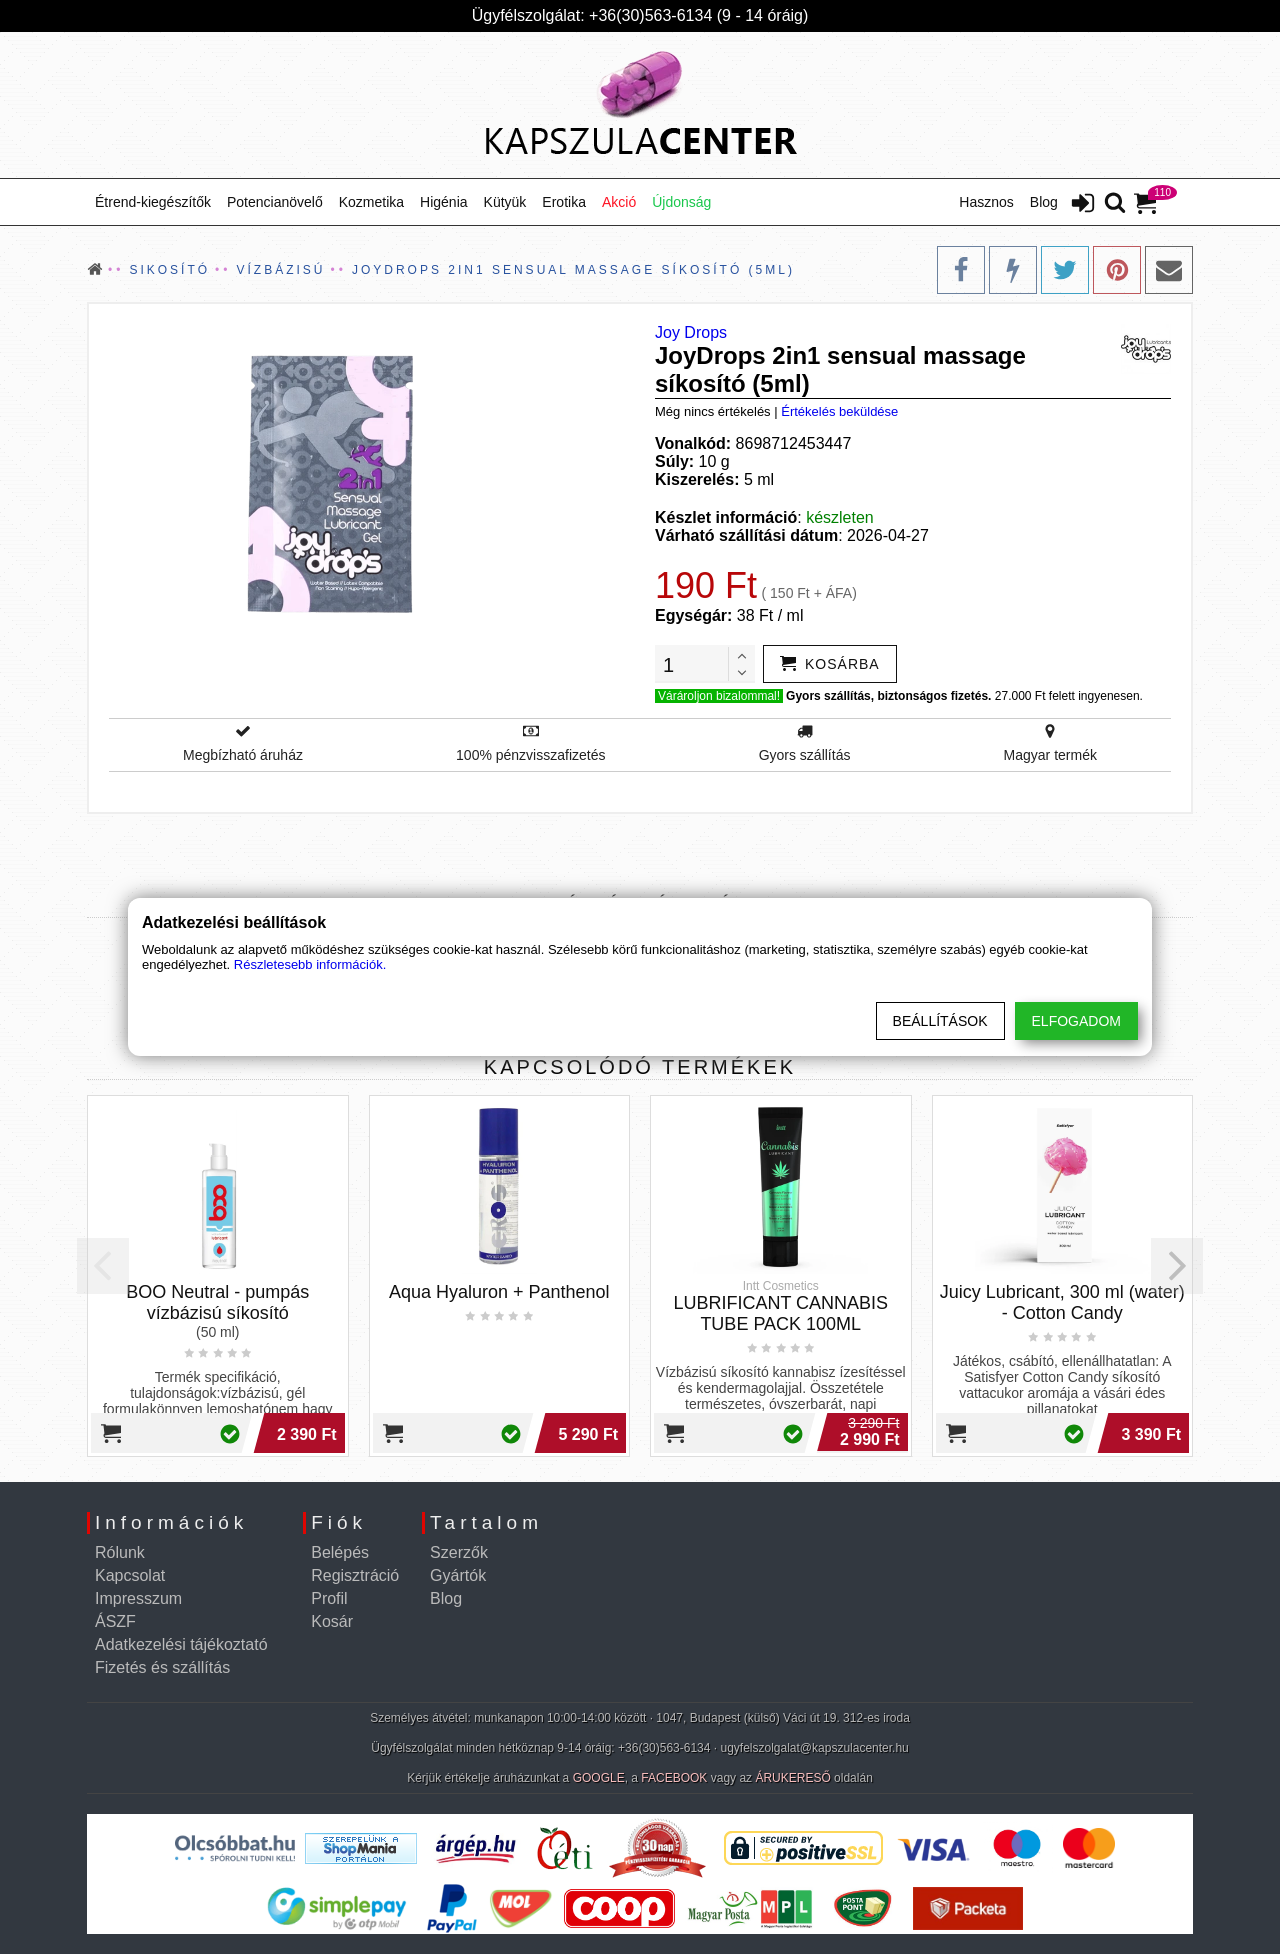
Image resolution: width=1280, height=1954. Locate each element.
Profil (329, 1598)
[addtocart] (830, 664)
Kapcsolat (130, 1575)
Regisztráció (355, 1575)
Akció (619, 202)
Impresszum (138, 1598)
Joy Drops (691, 332)
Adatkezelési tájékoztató (181, 1644)
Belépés (340, 1552)
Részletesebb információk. (310, 964)
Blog (1044, 202)
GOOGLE (599, 1778)
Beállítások (940, 1021)
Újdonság (681, 202)
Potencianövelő (275, 202)
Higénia (443, 202)
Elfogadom (1076, 1021)
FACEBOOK (674, 1778)
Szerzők (459, 1552)
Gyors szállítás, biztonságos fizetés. (888, 696)
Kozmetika (371, 202)
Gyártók (458, 1575)
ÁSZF (115, 1621)
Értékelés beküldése (839, 411)
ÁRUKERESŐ (792, 1778)
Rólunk (120, 1552)
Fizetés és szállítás (162, 1667)
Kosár (332, 1621)
